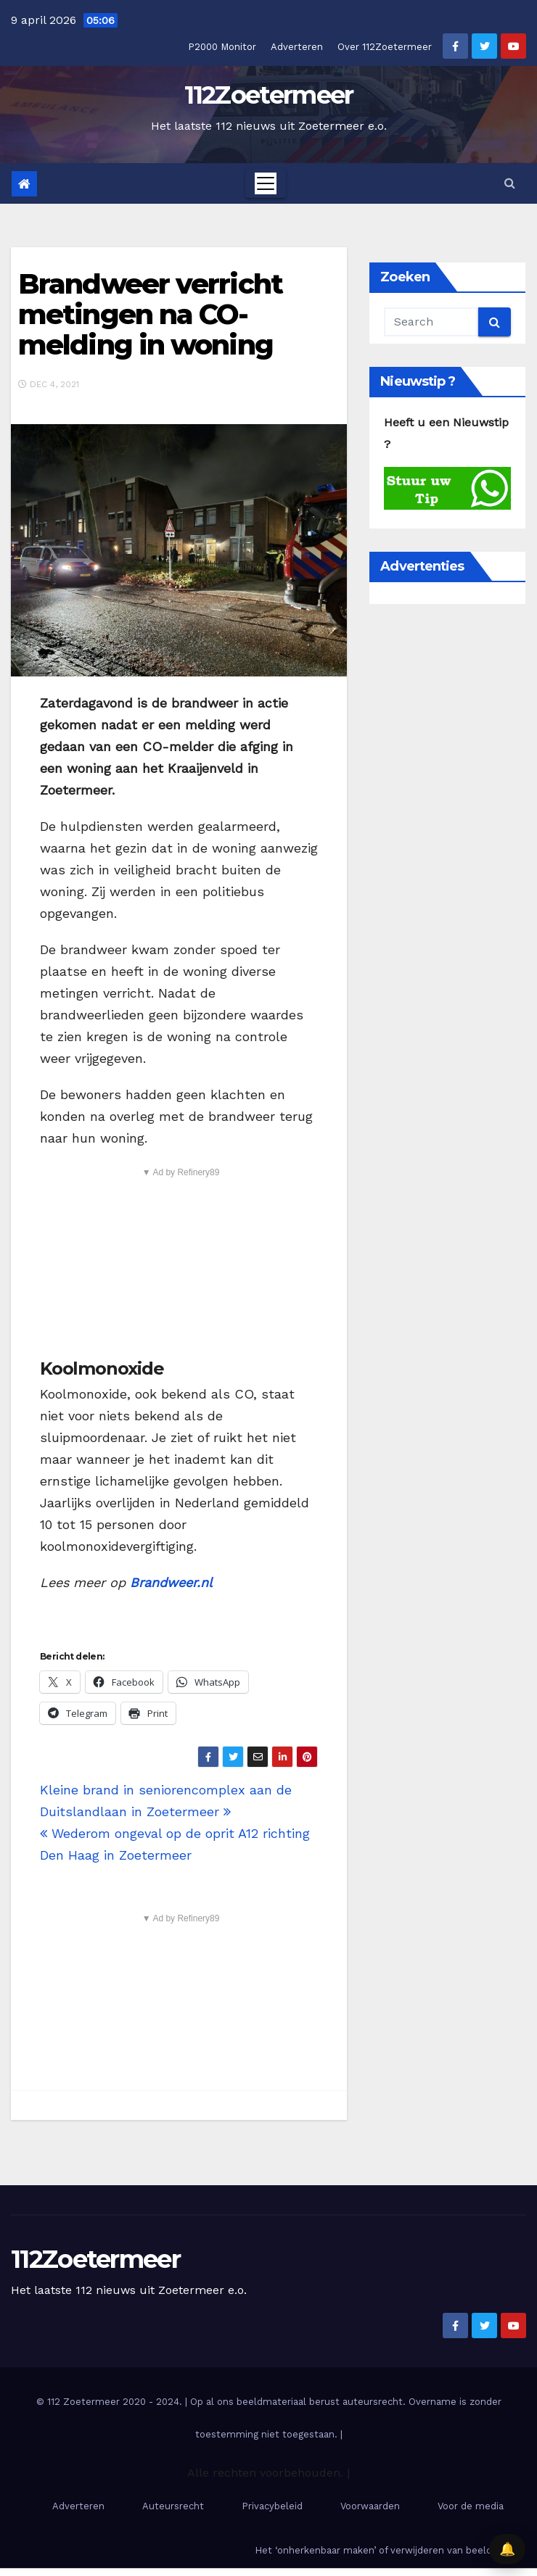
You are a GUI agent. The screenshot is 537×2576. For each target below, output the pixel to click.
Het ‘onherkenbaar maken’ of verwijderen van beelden (379, 2550)
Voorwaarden (370, 2506)
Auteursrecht (173, 2506)
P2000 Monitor (222, 46)
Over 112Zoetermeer (384, 46)
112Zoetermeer (268, 95)
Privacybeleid (272, 2506)
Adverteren (297, 46)
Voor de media (471, 2506)
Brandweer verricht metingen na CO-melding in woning (150, 314)
